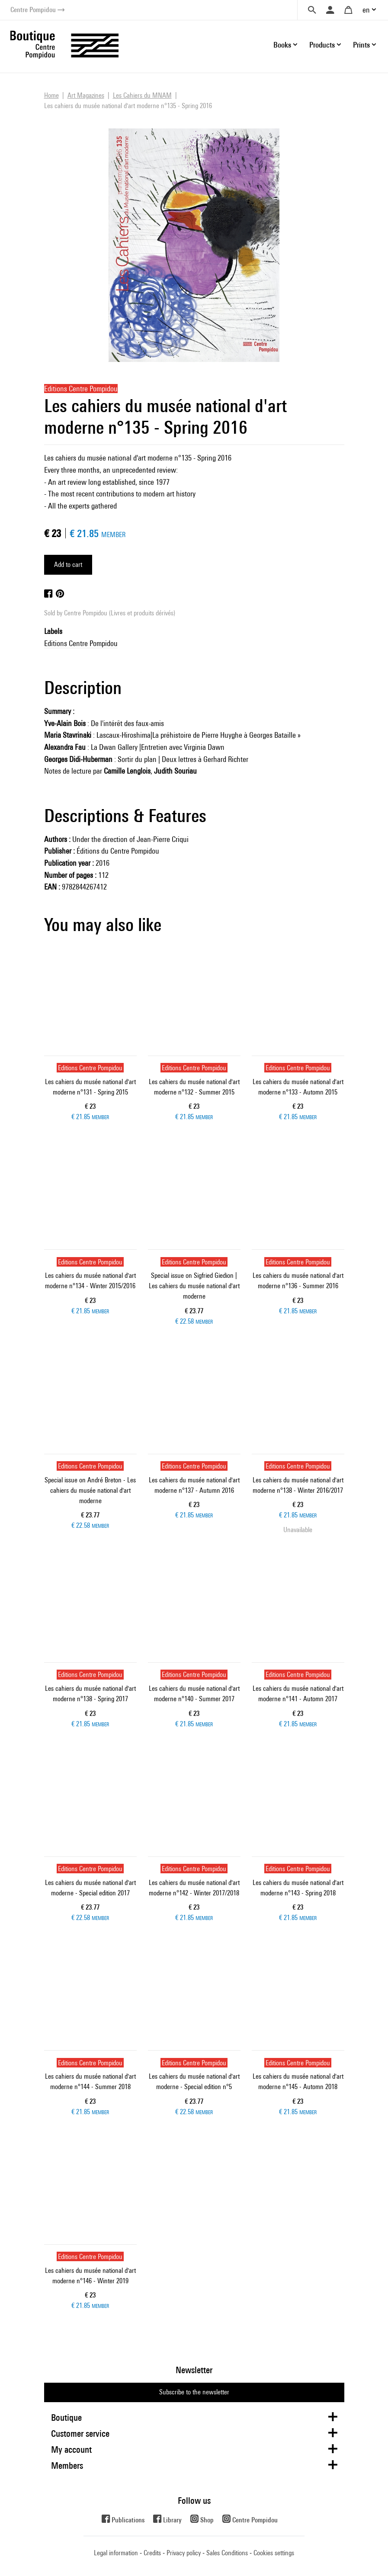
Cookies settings (273, 2553)
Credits (152, 2553)
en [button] (366, 9)
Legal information (116, 2553)
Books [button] (282, 44)
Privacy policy (184, 2553)
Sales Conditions (227, 2553)
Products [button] (322, 44)
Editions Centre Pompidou (81, 643)
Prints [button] (361, 44)
